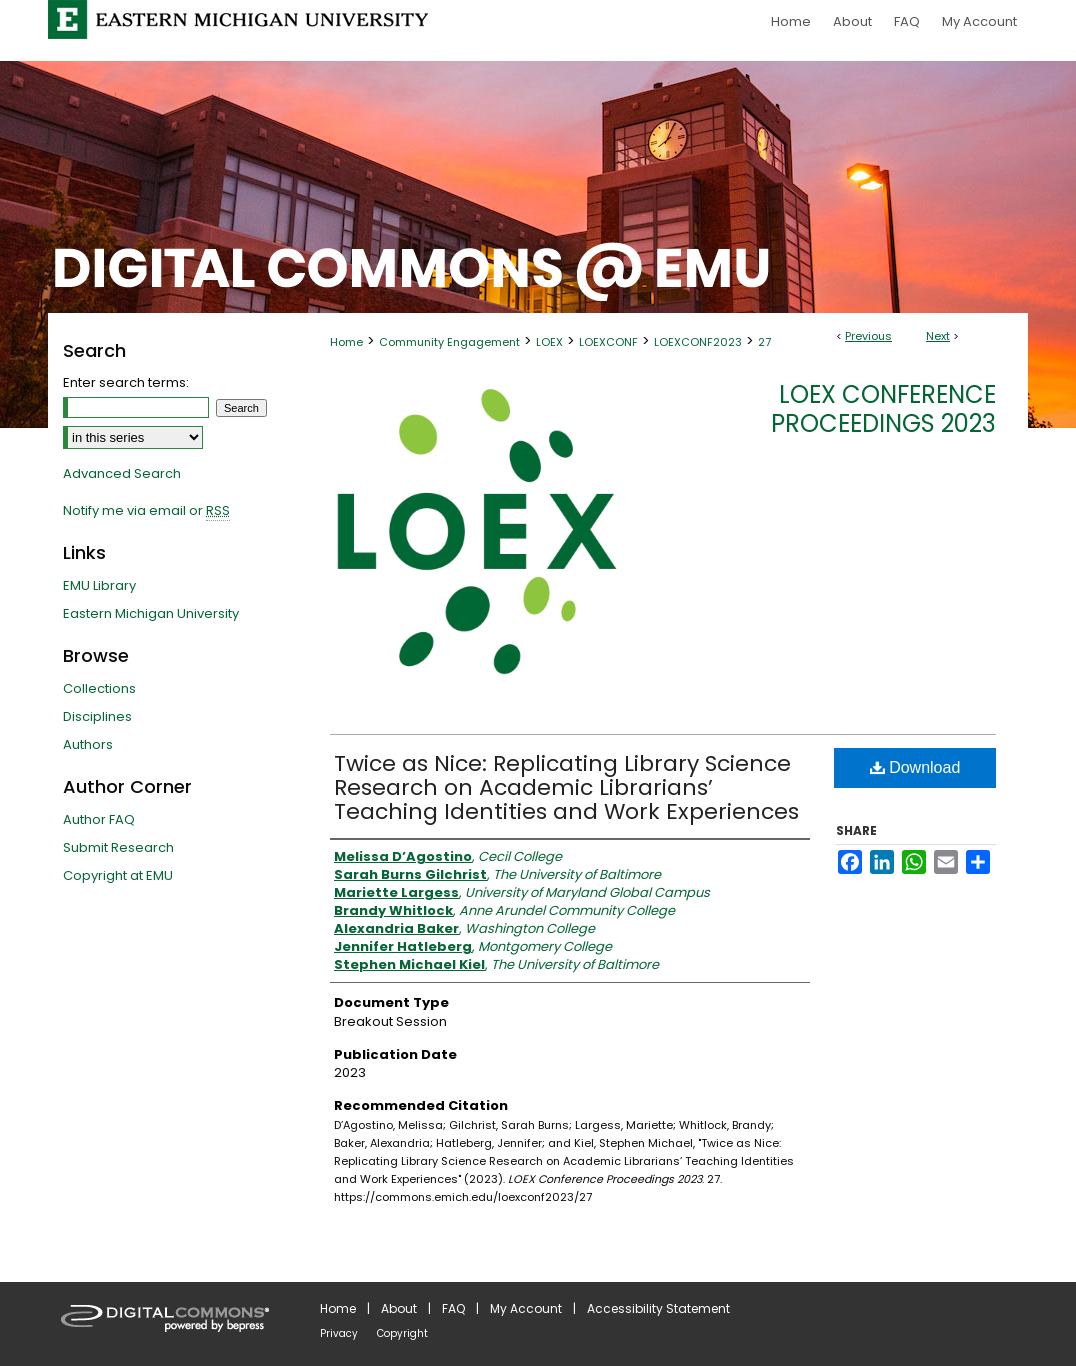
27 (764, 342)
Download (915, 767)
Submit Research (118, 847)
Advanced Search (122, 473)
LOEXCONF (608, 342)
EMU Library (99, 585)
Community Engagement (449, 342)
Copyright (402, 1333)
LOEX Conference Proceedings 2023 (883, 409)
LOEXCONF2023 (698, 342)
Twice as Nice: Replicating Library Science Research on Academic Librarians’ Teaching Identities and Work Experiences (566, 787)
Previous (868, 336)
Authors (88, 744)
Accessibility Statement (658, 1308)
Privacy (339, 1333)
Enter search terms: (126, 382)
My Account (526, 1308)
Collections (99, 688)
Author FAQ (99, 819)
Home (346, 342)
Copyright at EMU (118, 875)
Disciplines (97, 716)
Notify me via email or (146, 511)
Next (938, 336)
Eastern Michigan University (151, 613)
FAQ (453, 1308)
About (399, 1308)
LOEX (549, 342)
